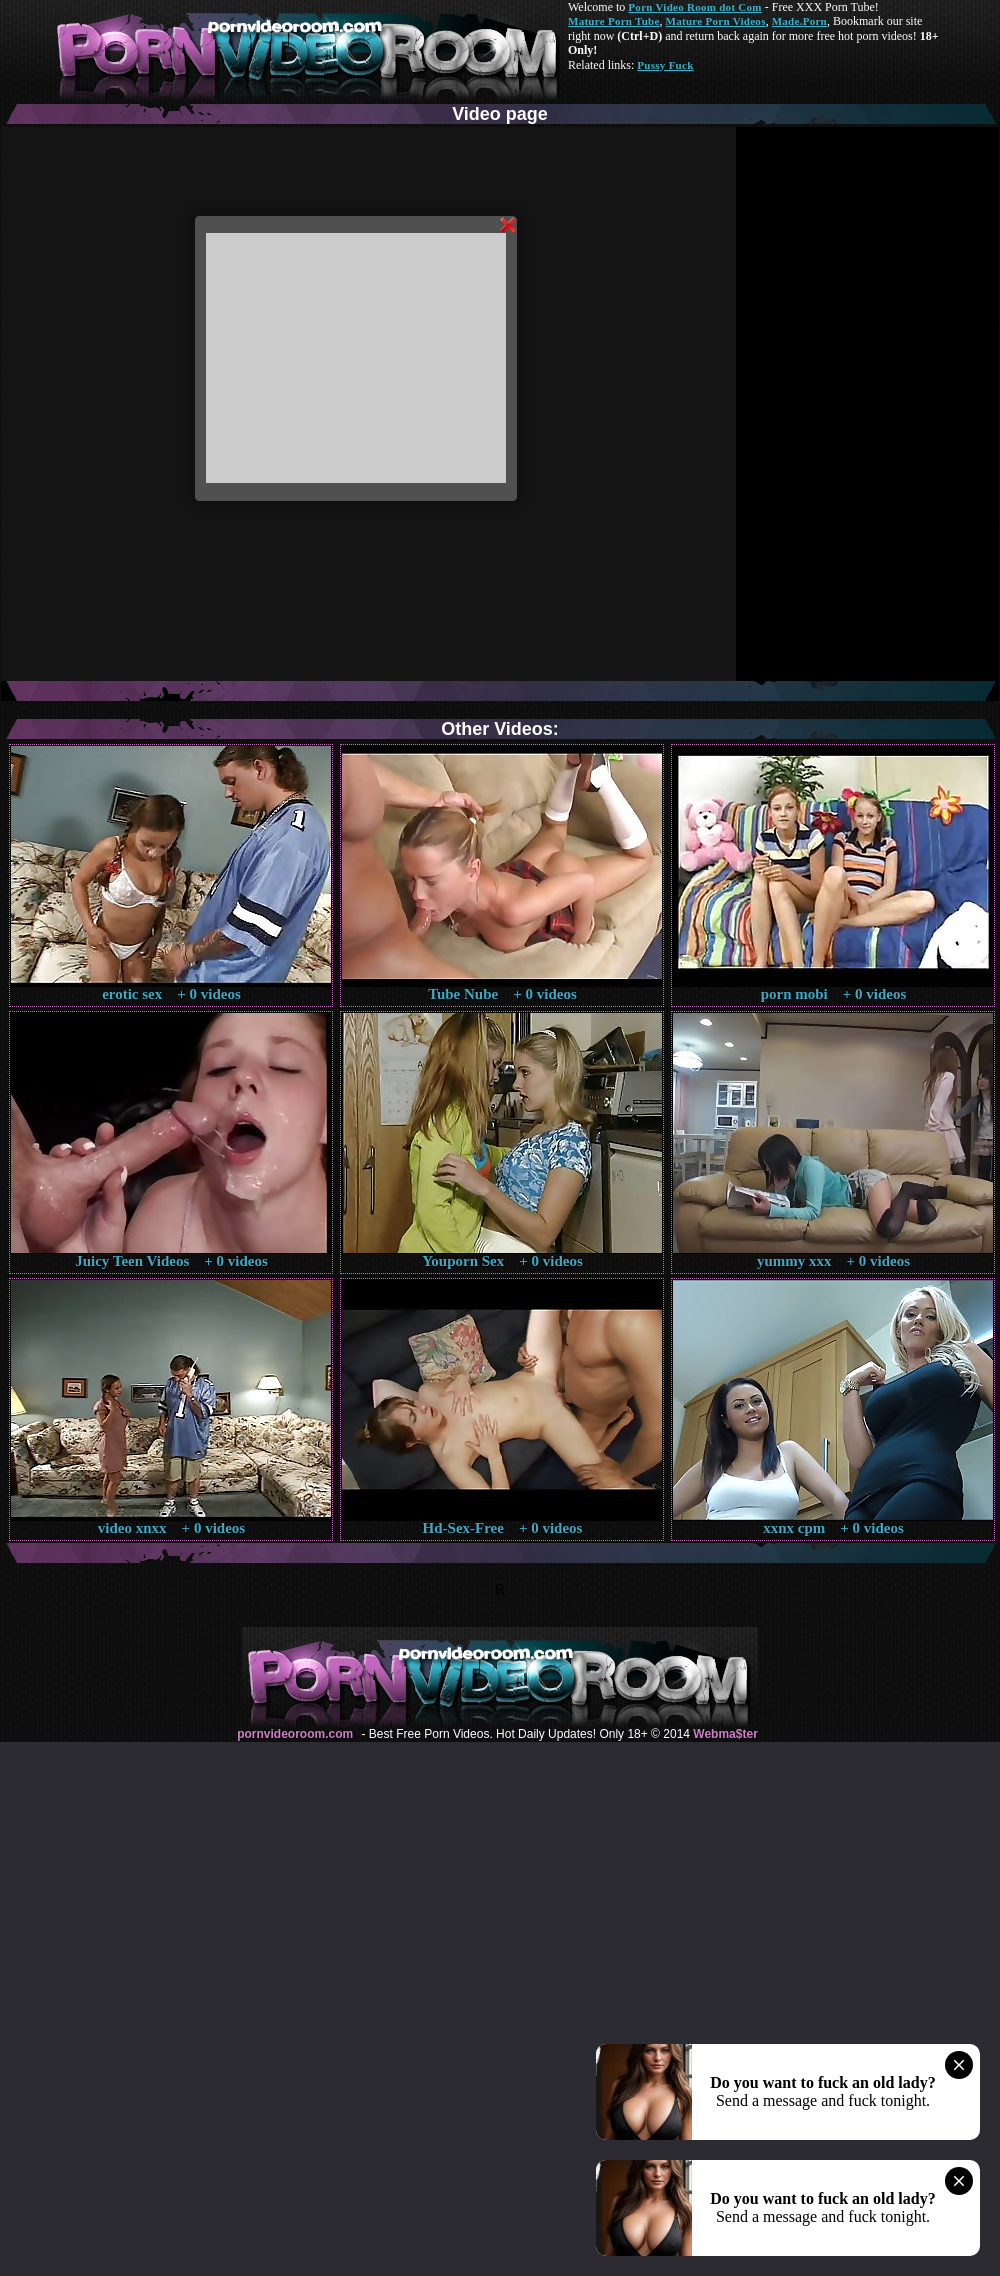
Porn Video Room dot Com (694, 7)
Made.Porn (799, 21)
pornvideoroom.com (295, 1734)
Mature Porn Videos (716, 21)
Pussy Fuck (665, 65)
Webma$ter (725, 1734)
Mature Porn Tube (614, 21)
